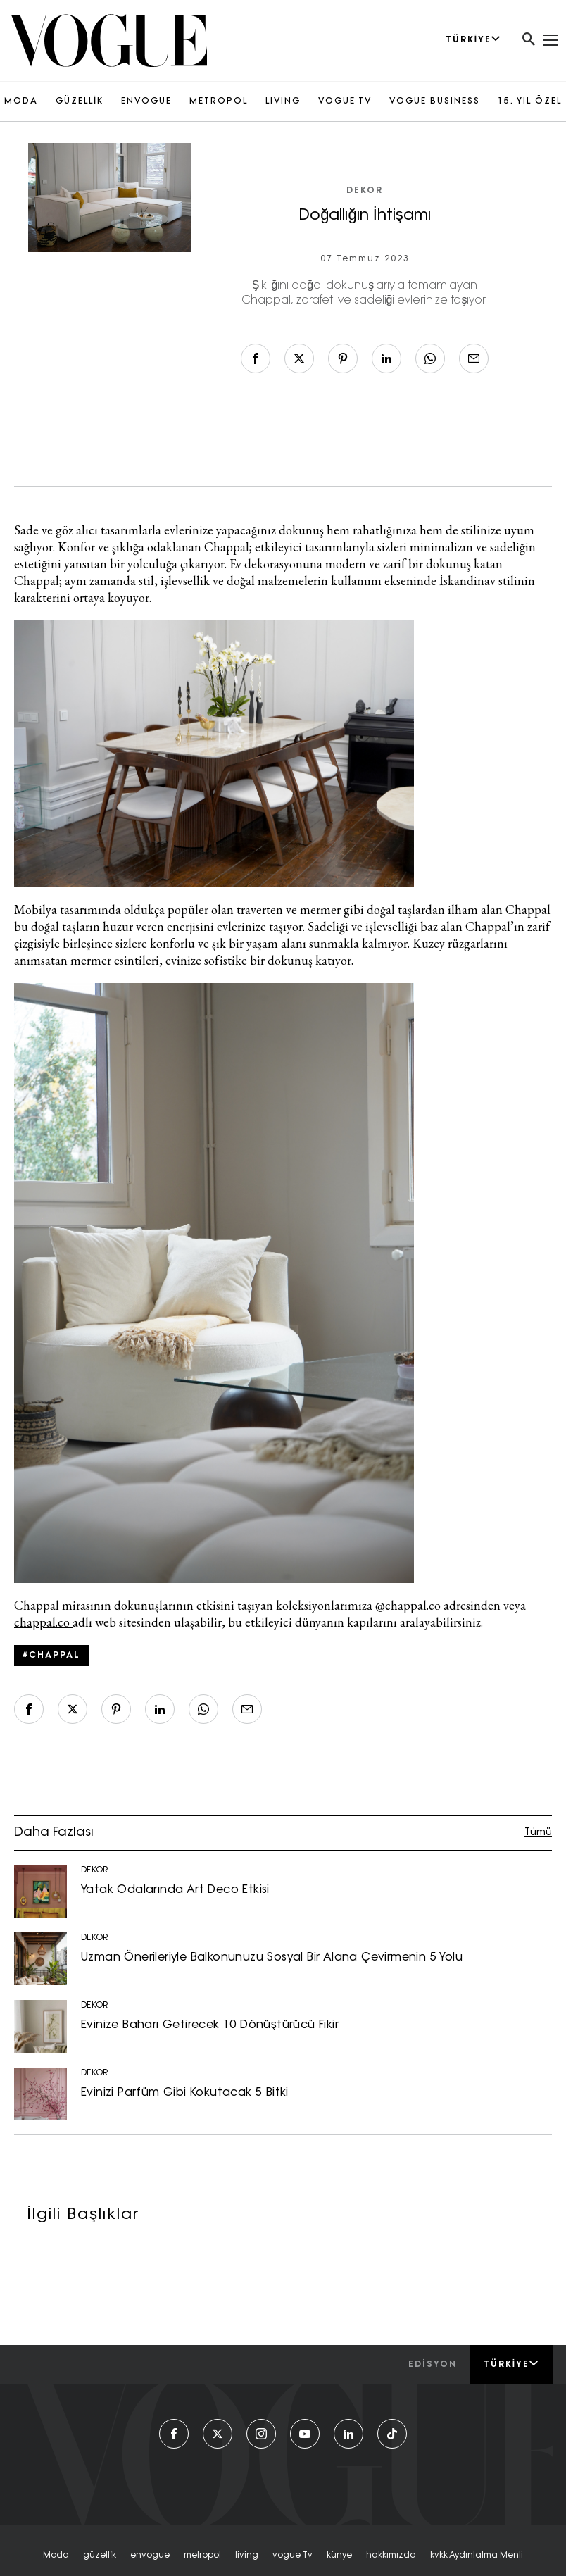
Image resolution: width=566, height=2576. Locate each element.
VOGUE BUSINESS (434, 101)
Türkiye (511, 2364)
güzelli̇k (99, 2555)
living (246, 2555)
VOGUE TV (345, 101)
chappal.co (43, 1622)
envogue (150, 2555)
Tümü (538, 1832)
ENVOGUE (146, 101)
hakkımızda (391, 2555)
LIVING (283, 101)
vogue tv (292, 2555)
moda (56, 2555)
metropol (202, 2555)
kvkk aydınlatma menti (476, 2555)
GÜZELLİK (79, 101)
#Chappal (51, 1655)
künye (339, 2555)
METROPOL (218, 101)
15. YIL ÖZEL (530, 101)
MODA (21, 101)
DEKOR (364, 191)
